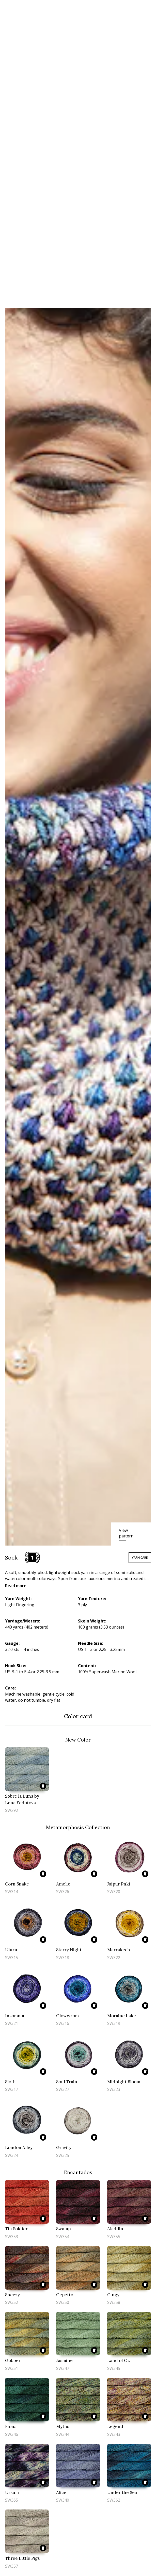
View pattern (126, 1533)
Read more (15, 1585)
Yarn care (140, 1557)
